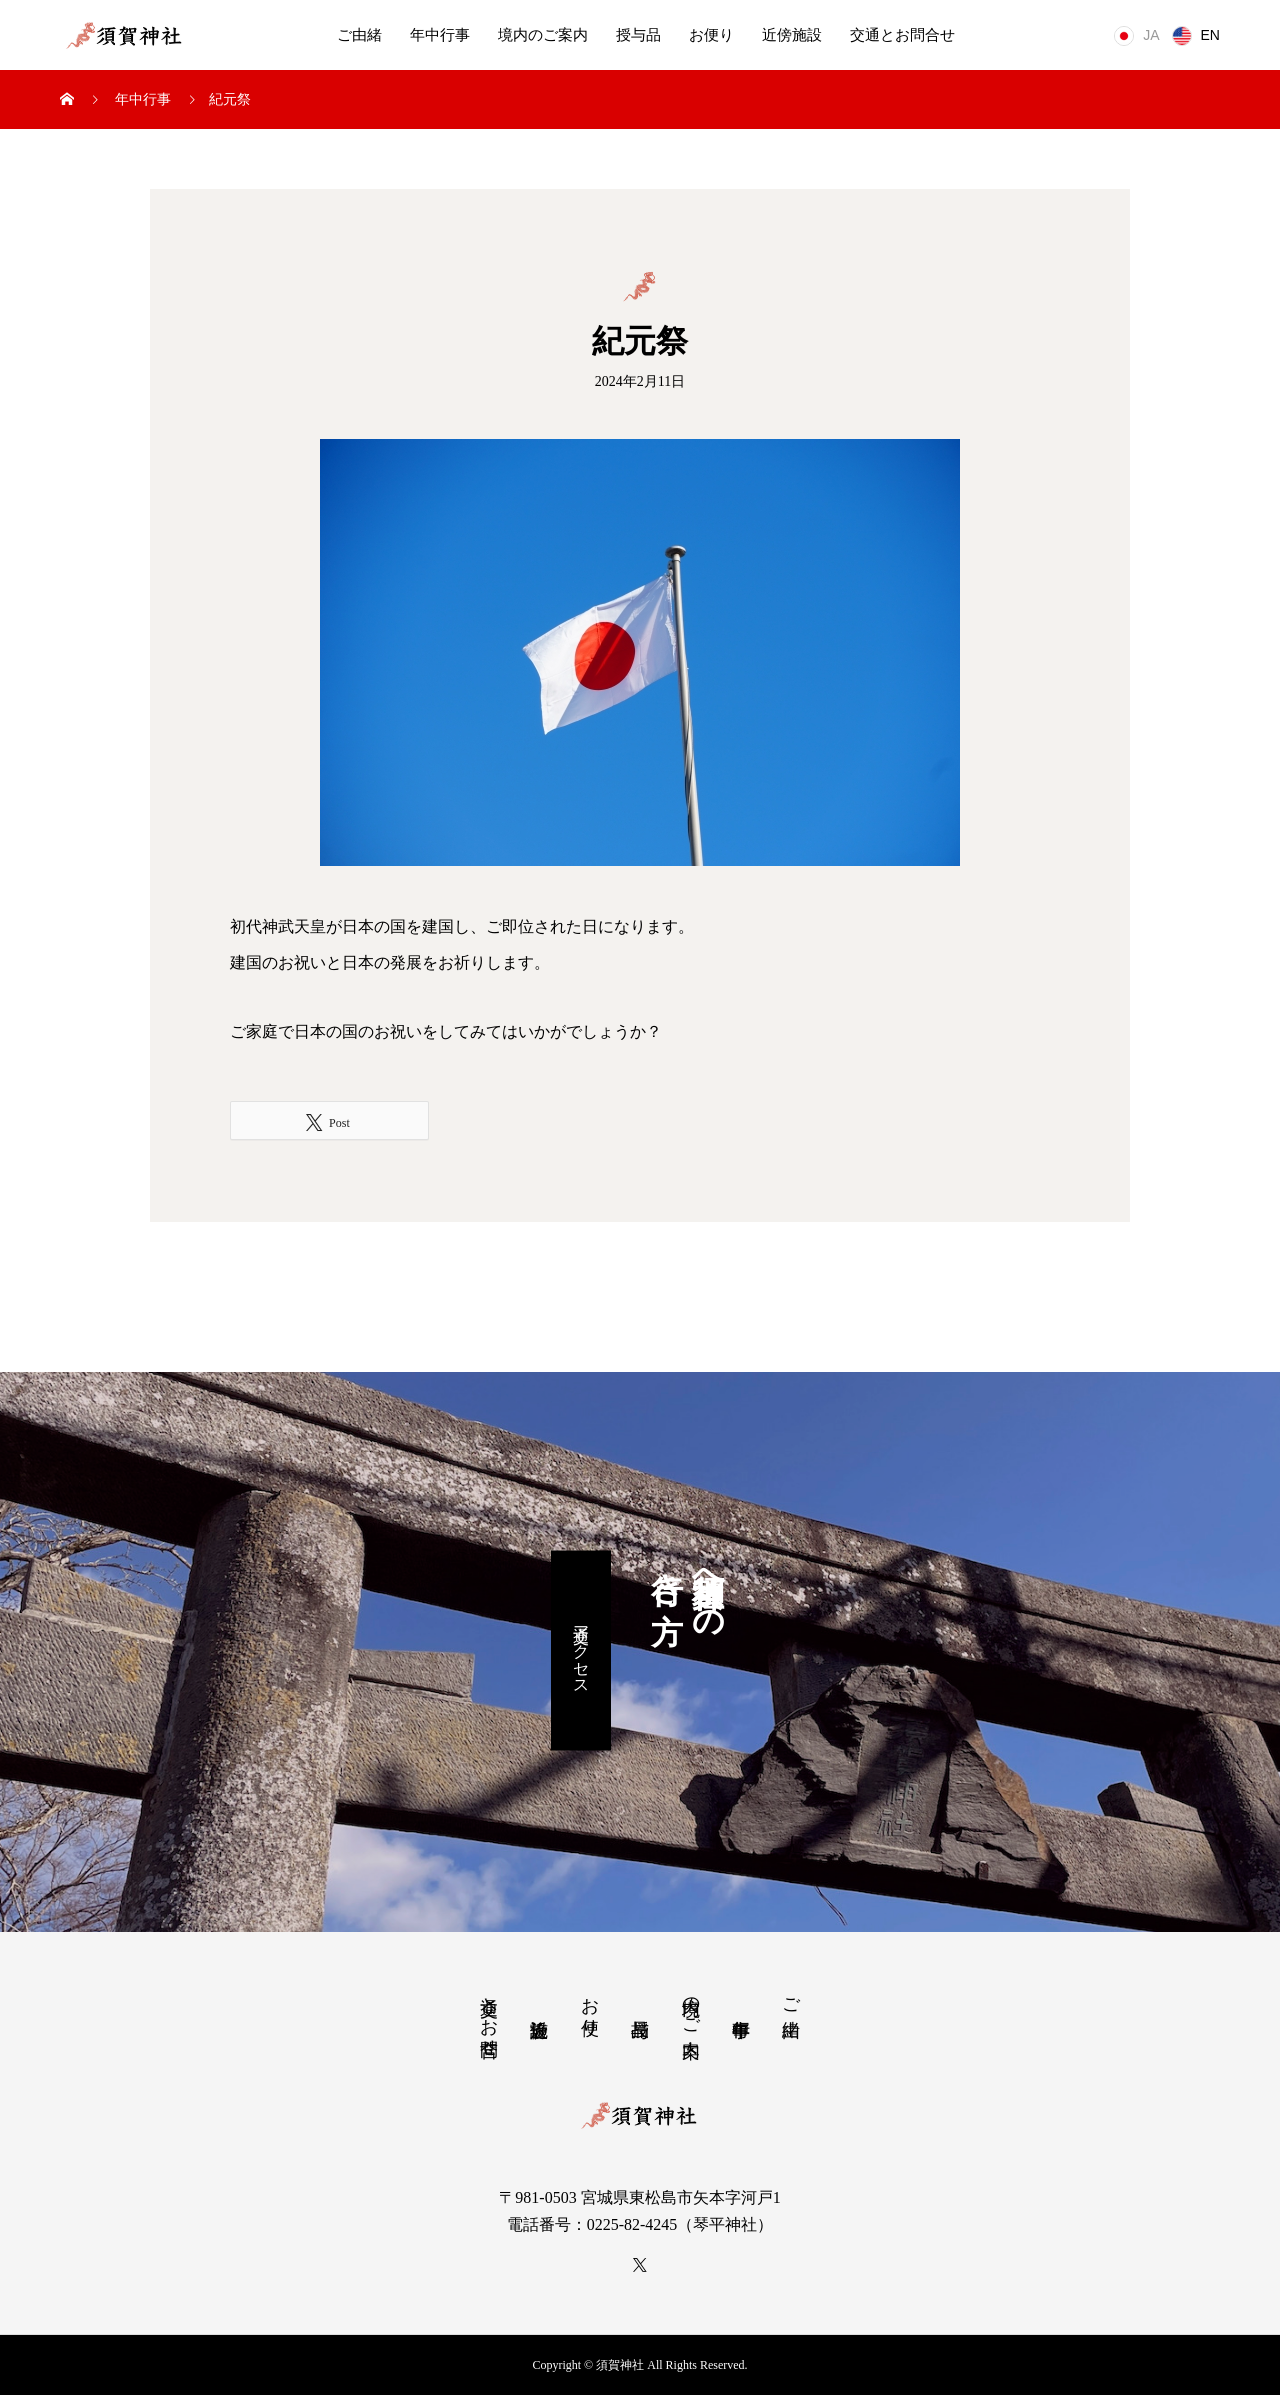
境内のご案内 (543, 35)
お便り (711, 35)
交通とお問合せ (902, 35)
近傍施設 (792, 35)
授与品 (638, 35)
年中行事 (440, 35)
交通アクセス (581, 1650)
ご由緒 (359, 35)
